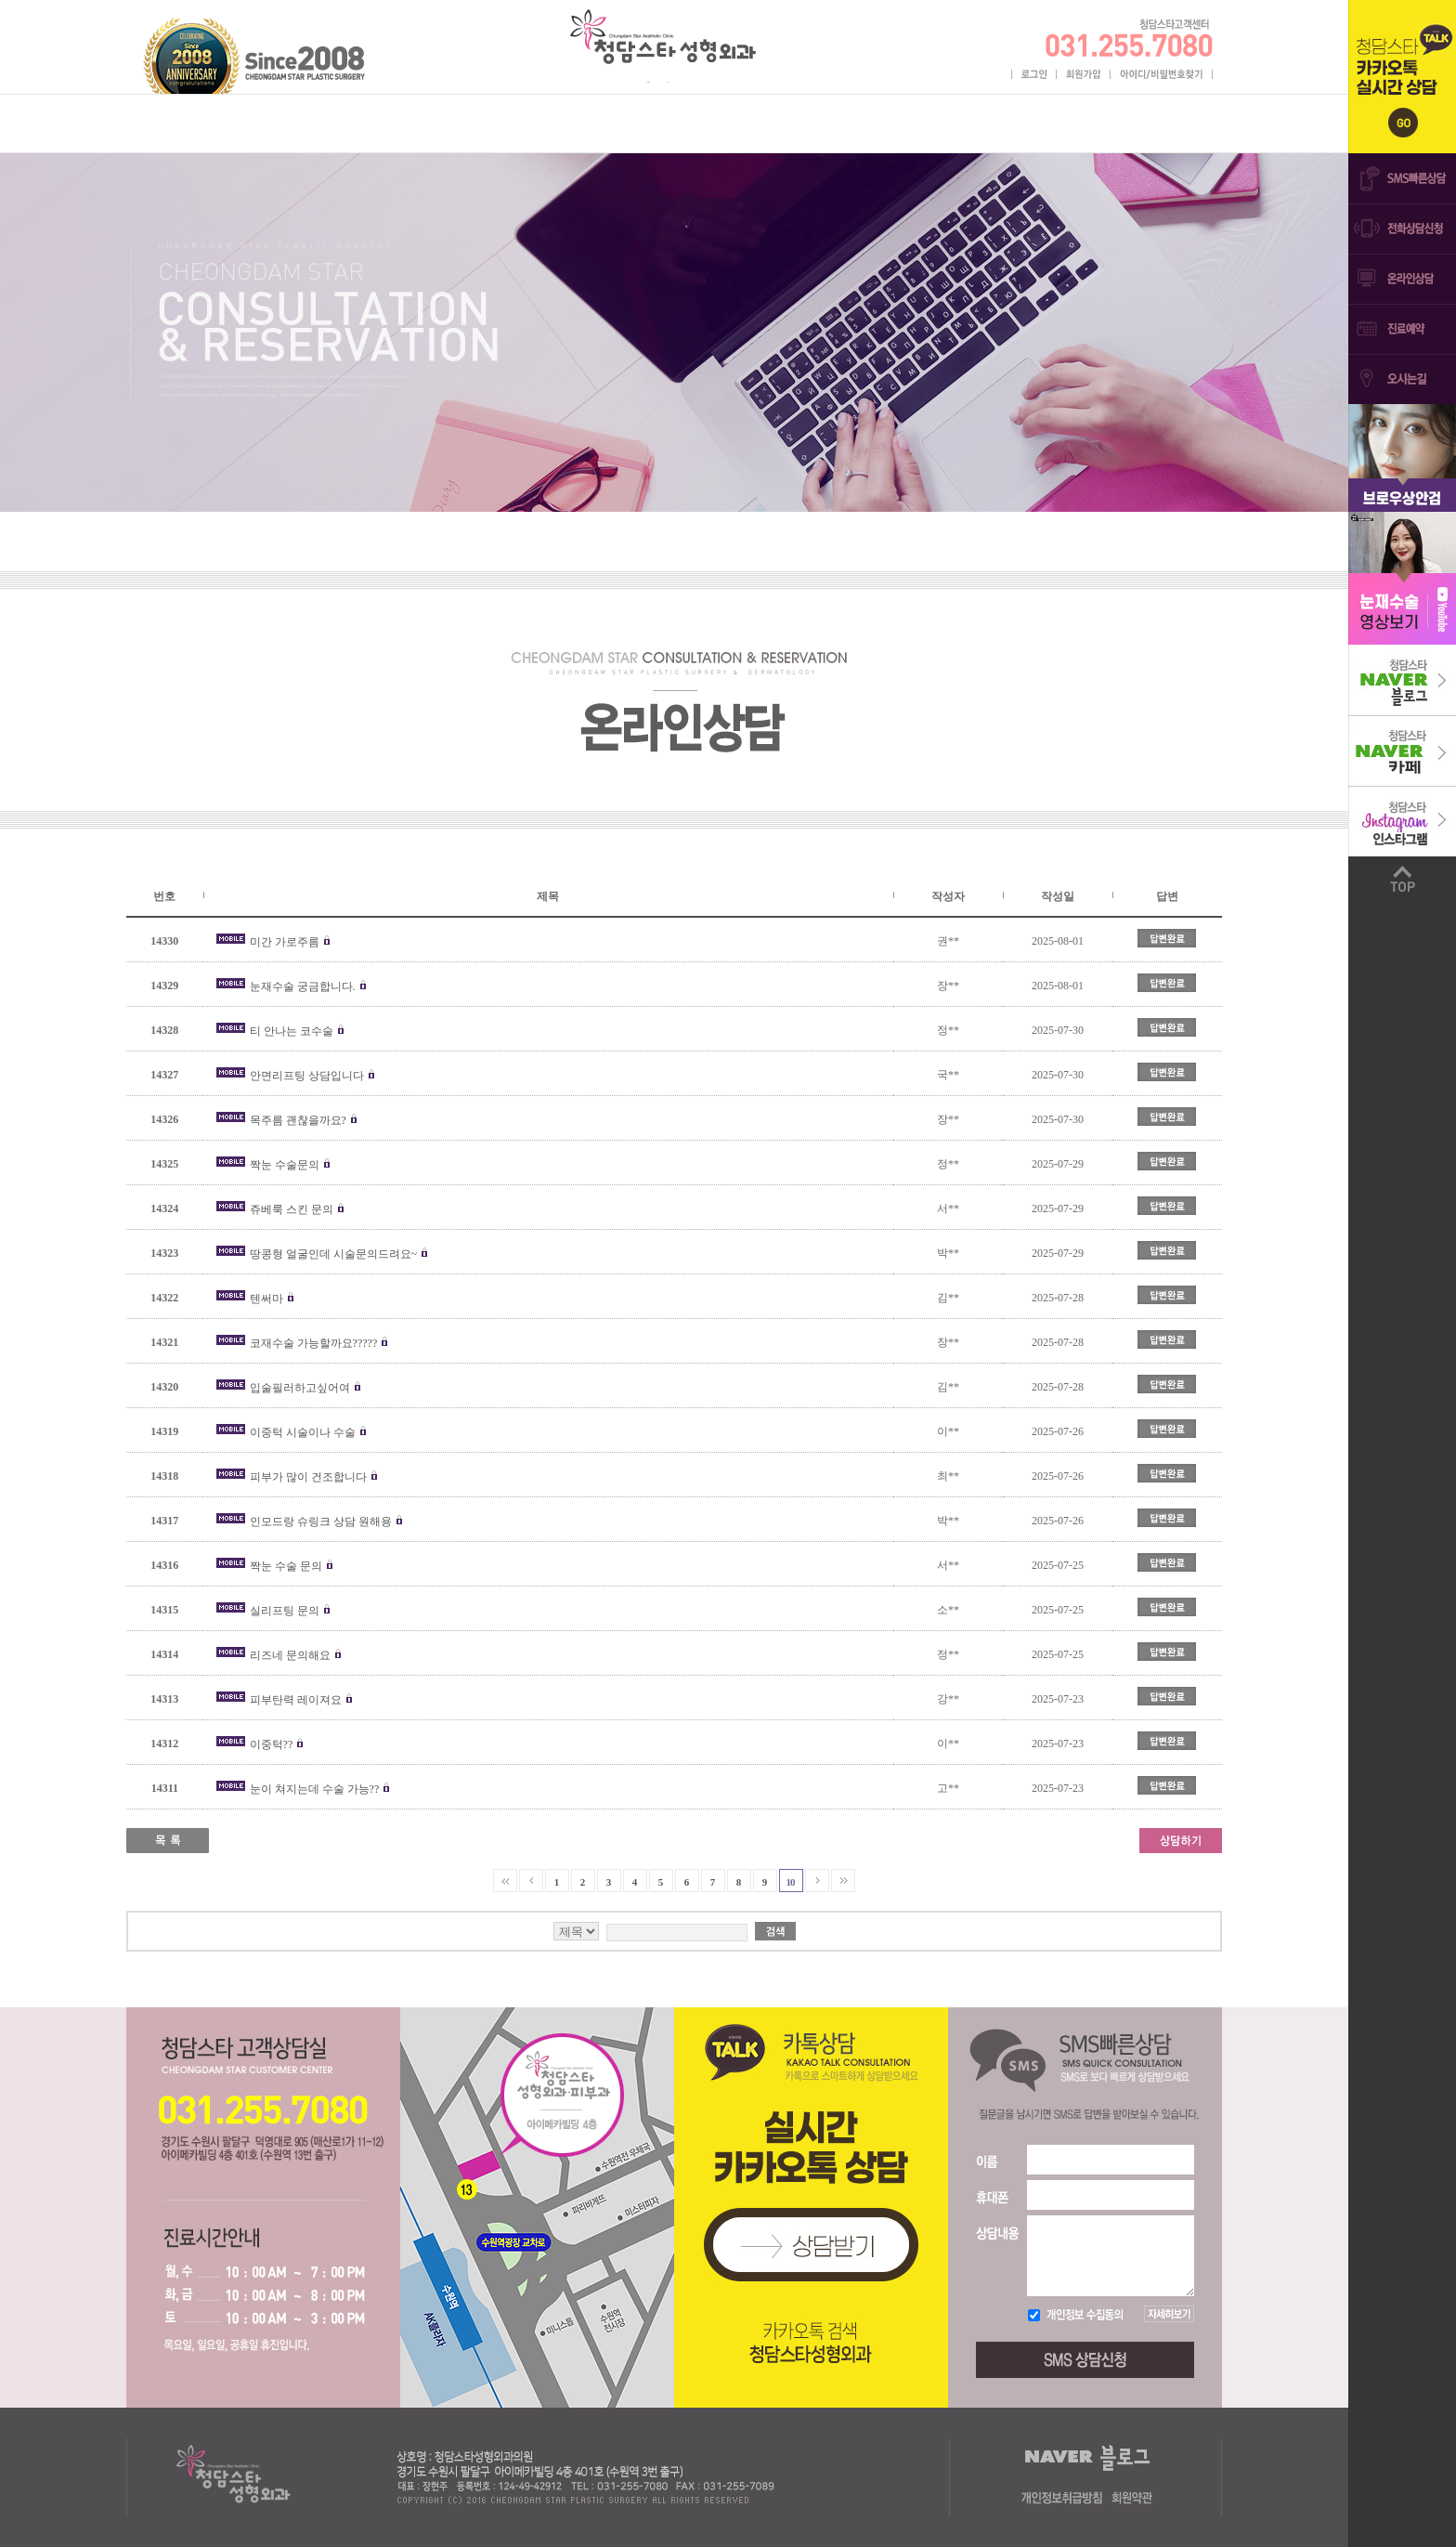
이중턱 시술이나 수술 (304, 1432)
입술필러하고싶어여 (300, 1387)
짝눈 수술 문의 (286, 1566)
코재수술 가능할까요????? (314, 1343)
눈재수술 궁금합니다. (303, 986)
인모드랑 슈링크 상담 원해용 (321, 1521)
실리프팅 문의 (286, 1610)
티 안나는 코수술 (291, 1031)
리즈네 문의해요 (290, 1655)
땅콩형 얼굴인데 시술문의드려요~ (334, 1253)
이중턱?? (273, 1744)
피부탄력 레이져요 (296, 1699)
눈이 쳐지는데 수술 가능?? (315, 1789)
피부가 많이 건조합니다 (308, 1476)
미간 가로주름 (286, 941)
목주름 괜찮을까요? (298, 1120)
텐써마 (266, 1298)
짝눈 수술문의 (284, 1164)
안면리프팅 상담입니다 (307, 1075)
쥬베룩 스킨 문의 (291, 1209)
